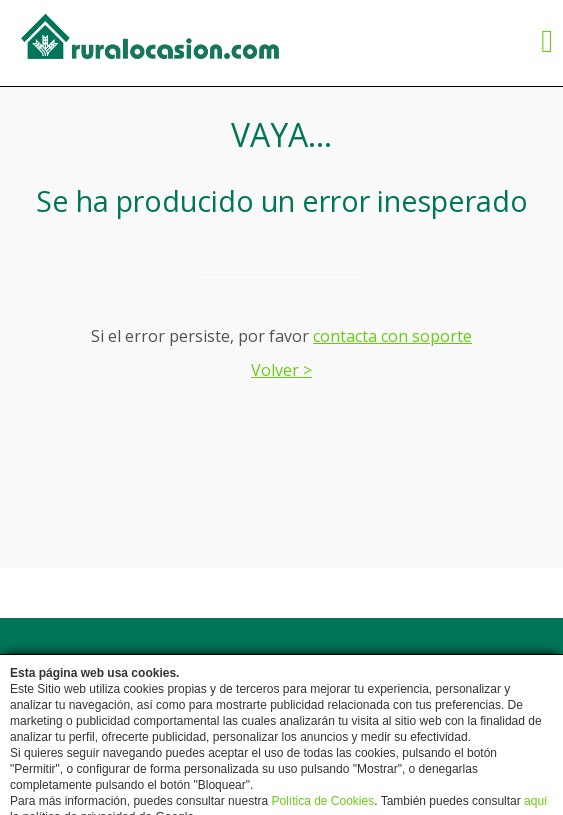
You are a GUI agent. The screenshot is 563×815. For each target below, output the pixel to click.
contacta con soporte (392, 336)
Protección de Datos (301, 691)
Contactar (302, 667)
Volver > (281, 370)
